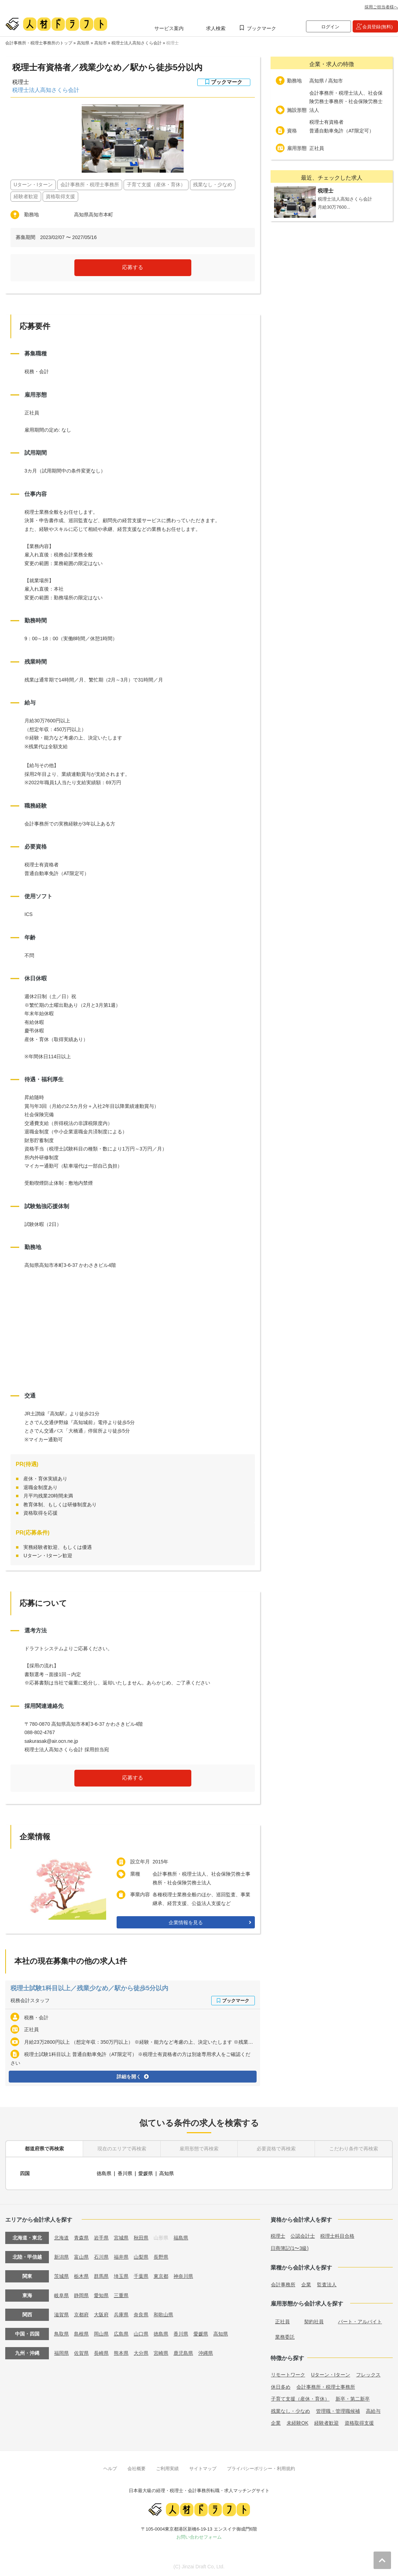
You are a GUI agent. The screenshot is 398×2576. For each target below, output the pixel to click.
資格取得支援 (359, 2423)
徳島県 (104, 2173)
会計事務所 (283, 2284)
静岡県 (81, 2295)
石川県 (101, 2257)
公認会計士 (302, 2236)
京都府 (81, 2314)
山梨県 (141, 2257)
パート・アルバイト (360, 2321)
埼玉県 (121, 2276)
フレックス (368, 2374)
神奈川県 (183, 2276)
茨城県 (61, 2276)
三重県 (121, 2295)
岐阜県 (61, 2295)
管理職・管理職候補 (338, 2411)
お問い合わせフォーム (199, 2537)
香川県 (125, 2173)
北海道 (61, 2238)
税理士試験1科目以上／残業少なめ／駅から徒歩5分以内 (89, 1988)
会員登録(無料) (377, 26)
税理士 (172, 43)
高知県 (83, 43)
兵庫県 (121, 2314)
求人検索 (216, 28)
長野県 (161, 2257)
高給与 (373, 2411)
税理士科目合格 (337, 2236)
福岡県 (61, 2353)
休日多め (280, 2387)
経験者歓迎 (326, 2423)
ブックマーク (261, 28)
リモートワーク (288, 2374)
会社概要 (136, 2468)
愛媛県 (145, 2173)
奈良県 (141, 2314)
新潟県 (61, 2257)
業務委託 (285, 2337)
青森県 (81, 2238)
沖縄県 (205, 2353)
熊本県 (121, 2353)
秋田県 (141, 2238)
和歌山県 (163, 2314)
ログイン (330, 26)
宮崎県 (161, 2353)
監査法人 (327, 2284)
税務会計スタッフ (30, 2000)
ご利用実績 (167, 2468)
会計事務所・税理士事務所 (325, 2387)
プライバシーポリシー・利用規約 (261, 2468)
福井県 (121, 2257)
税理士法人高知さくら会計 (136, 43)
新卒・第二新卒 (353, 2399)
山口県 (141, 2334)
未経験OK (297, 2423)
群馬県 (101, 2276)
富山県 (81, 2257)
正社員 (282, 2321)
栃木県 (81, 2276)
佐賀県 (81, 2353)
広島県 (121, 2334)
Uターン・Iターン (330, 2374)
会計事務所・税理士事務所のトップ (38, 43)
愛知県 (101, 2295)
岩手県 (101, 2238)
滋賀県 (61, 2314)
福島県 (181, 2238)
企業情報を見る (186, 1922)
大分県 (141, 2353)
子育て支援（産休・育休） (300, 2399)
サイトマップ (202, 2468)
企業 (306, 2284)
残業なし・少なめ (290, 2411)
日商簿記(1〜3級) (290, 2248)
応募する (132, 267)
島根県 (81, 2334)
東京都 (161, 2276)
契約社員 (314, 2321)
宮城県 (121, 2238)
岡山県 (101, 2334)
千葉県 (141, 2276)
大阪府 (101, 2314)
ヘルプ (110, 2468)
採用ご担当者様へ (381, 7)
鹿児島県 (183, 2353)
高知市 (100, 43)
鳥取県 (61, 2334)
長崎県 (101, 2353)
